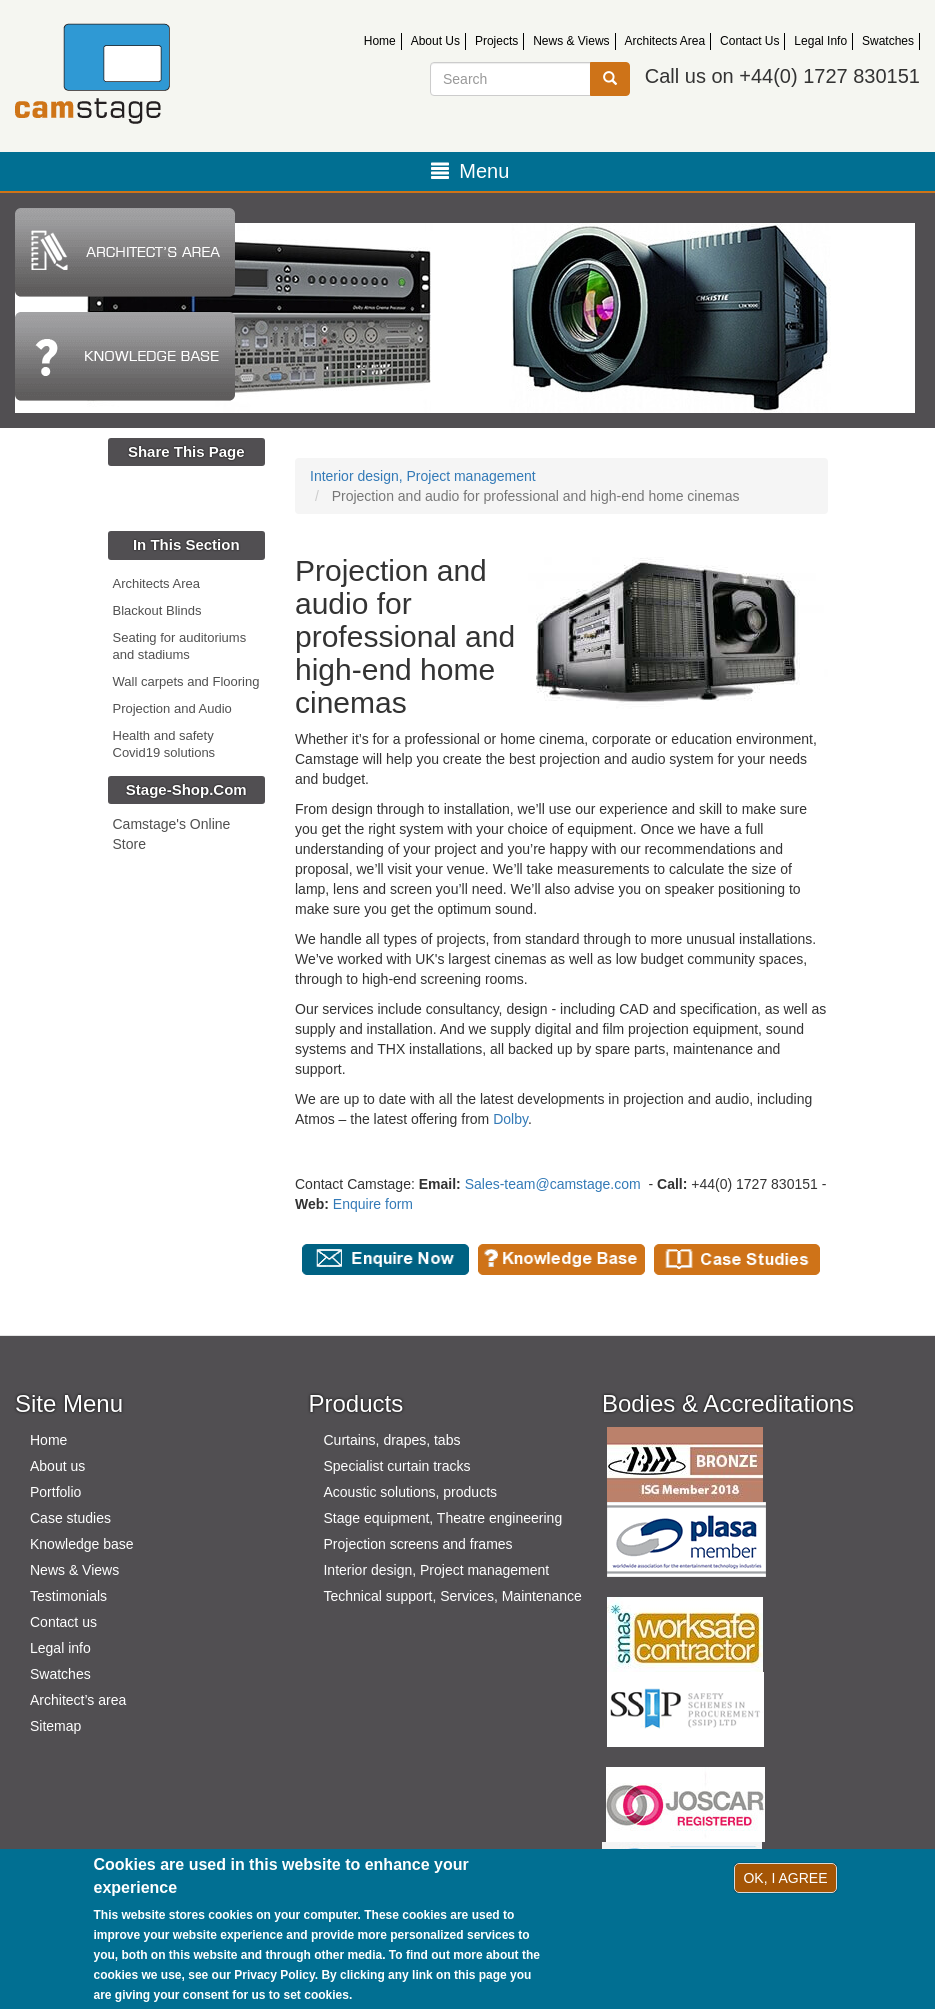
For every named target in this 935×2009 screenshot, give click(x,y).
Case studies (70, 1518)
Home (380, 41)
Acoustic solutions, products (410, 1492)
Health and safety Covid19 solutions (164, 744)
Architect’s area (78, 1700)
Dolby (510, 1119)
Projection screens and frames (417, 1544)
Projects (496, 41)
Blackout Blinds (157, 610)
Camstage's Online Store (172, 834)
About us (57, 1466)
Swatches (888, 41)
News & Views (571, 41)
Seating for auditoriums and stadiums (180, 646)
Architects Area (665, 41)
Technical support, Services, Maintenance (452, 1596)
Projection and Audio (172, 708)
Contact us (63, 1622)
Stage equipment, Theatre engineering (442, 1518)
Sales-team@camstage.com (553, 1184)
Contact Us (749, 41)
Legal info (60, 1648)
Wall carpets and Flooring (186, 681)
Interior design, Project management (423, 476)
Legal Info (820, 41)
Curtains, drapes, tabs (391, 1440)
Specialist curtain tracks (396, 1466)
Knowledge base (82, 1544)
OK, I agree (785, 1878)
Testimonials (68, 1596)
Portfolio (55, 1492)
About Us (435, 41)
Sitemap (55, 1726)
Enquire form (373, 1204)
